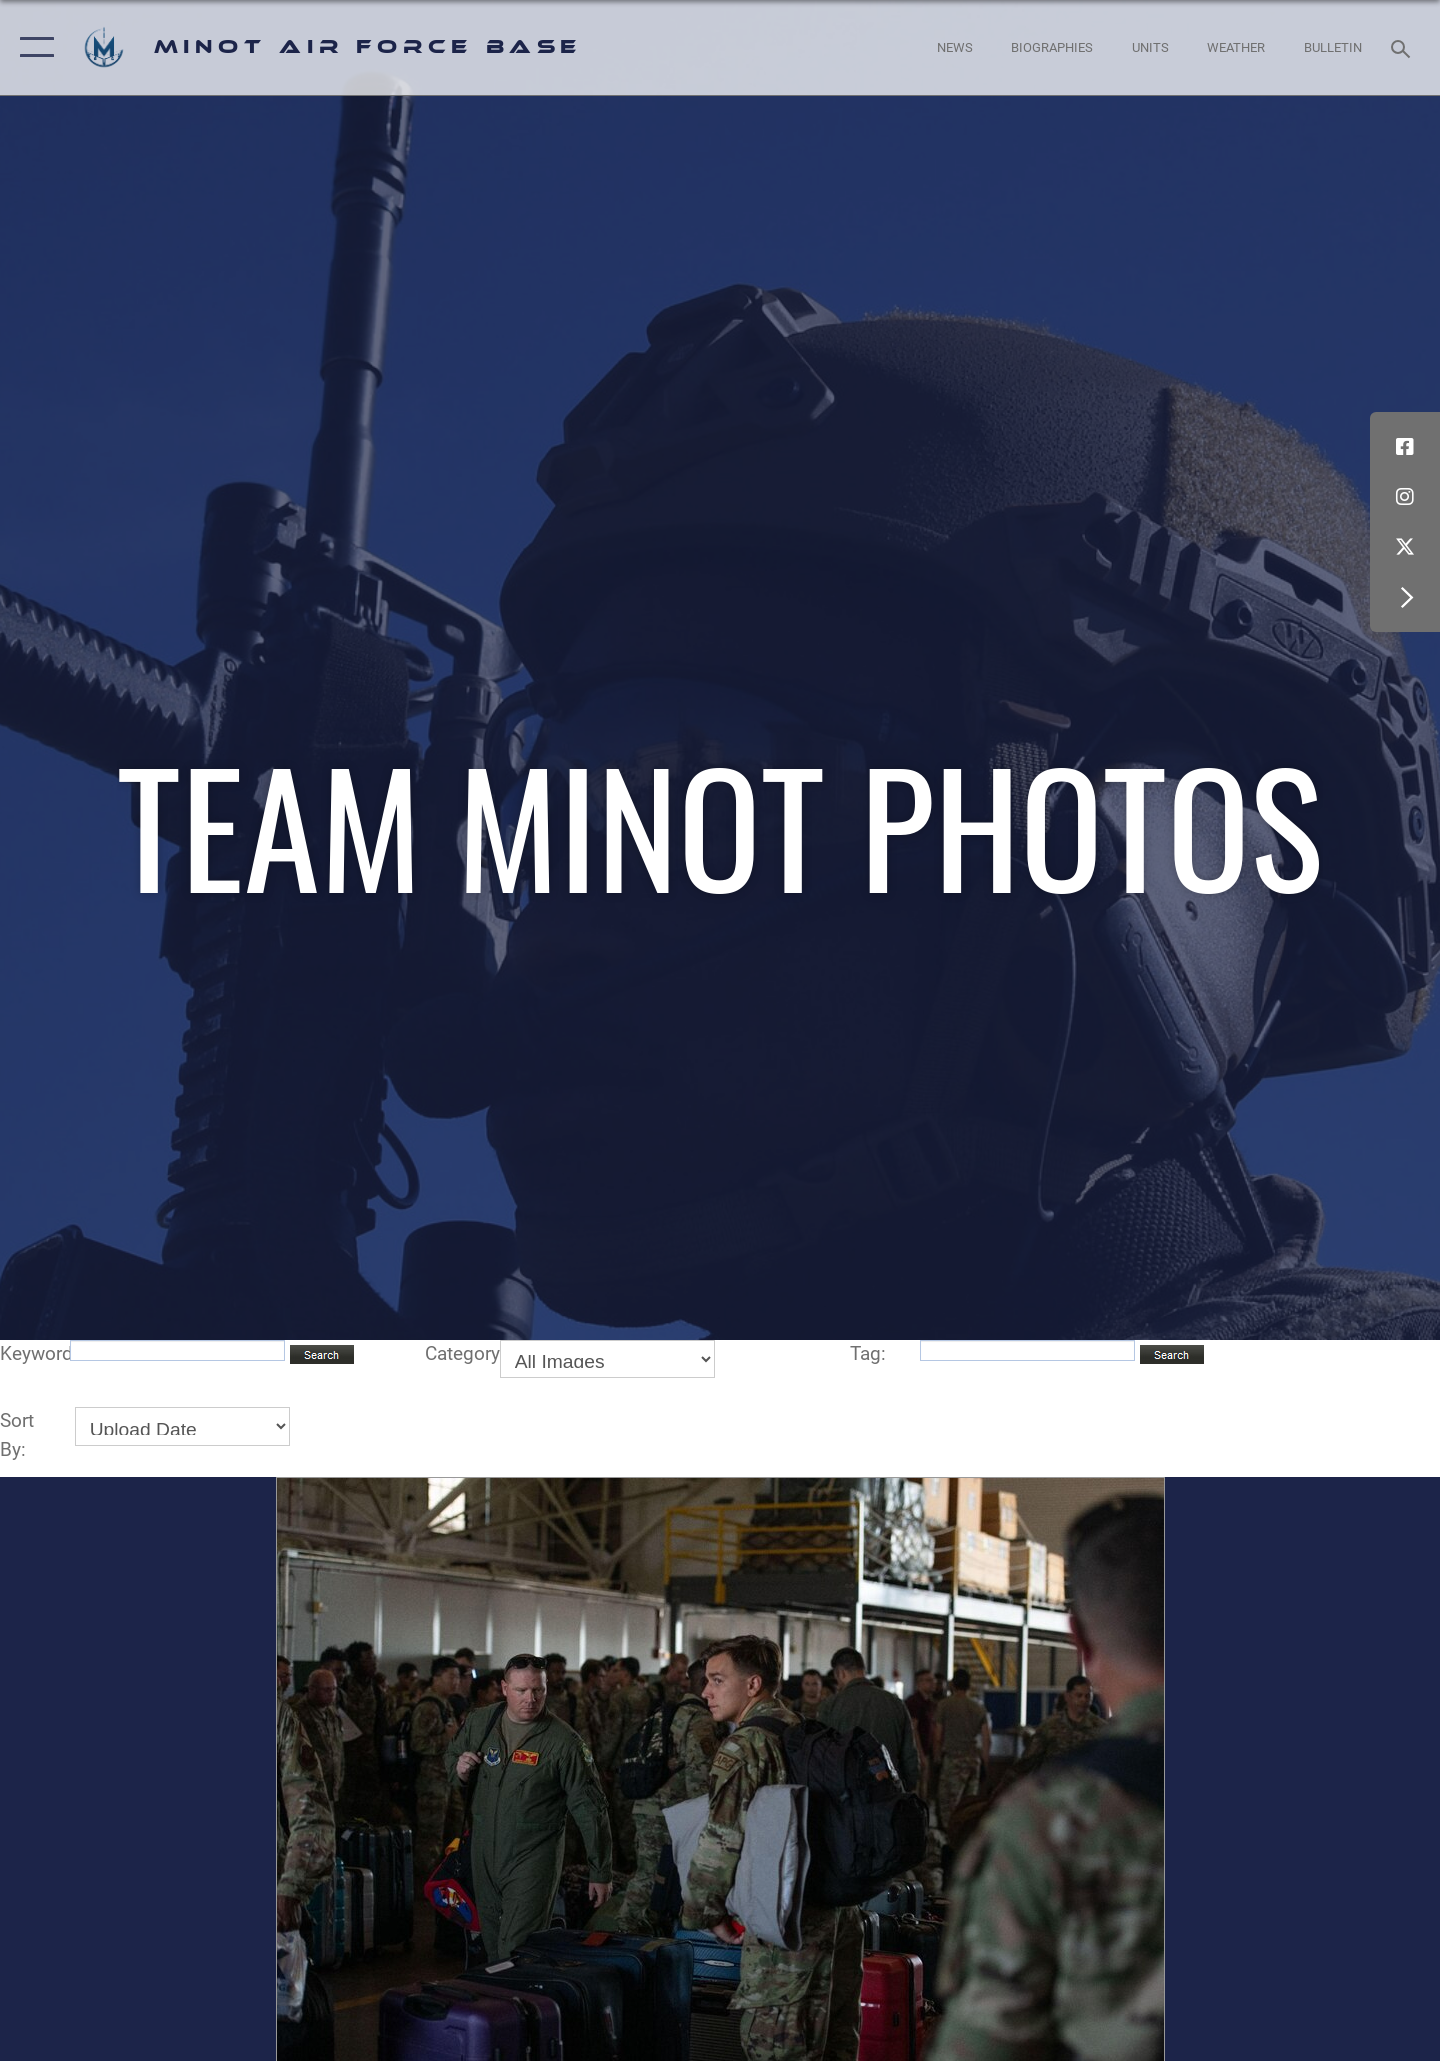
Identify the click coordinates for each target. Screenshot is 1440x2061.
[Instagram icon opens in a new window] (1405, 497)
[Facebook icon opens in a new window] (1405, 447)
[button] (32, 47)
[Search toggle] (1403, 47)
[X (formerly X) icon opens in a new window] (1405, 547)
